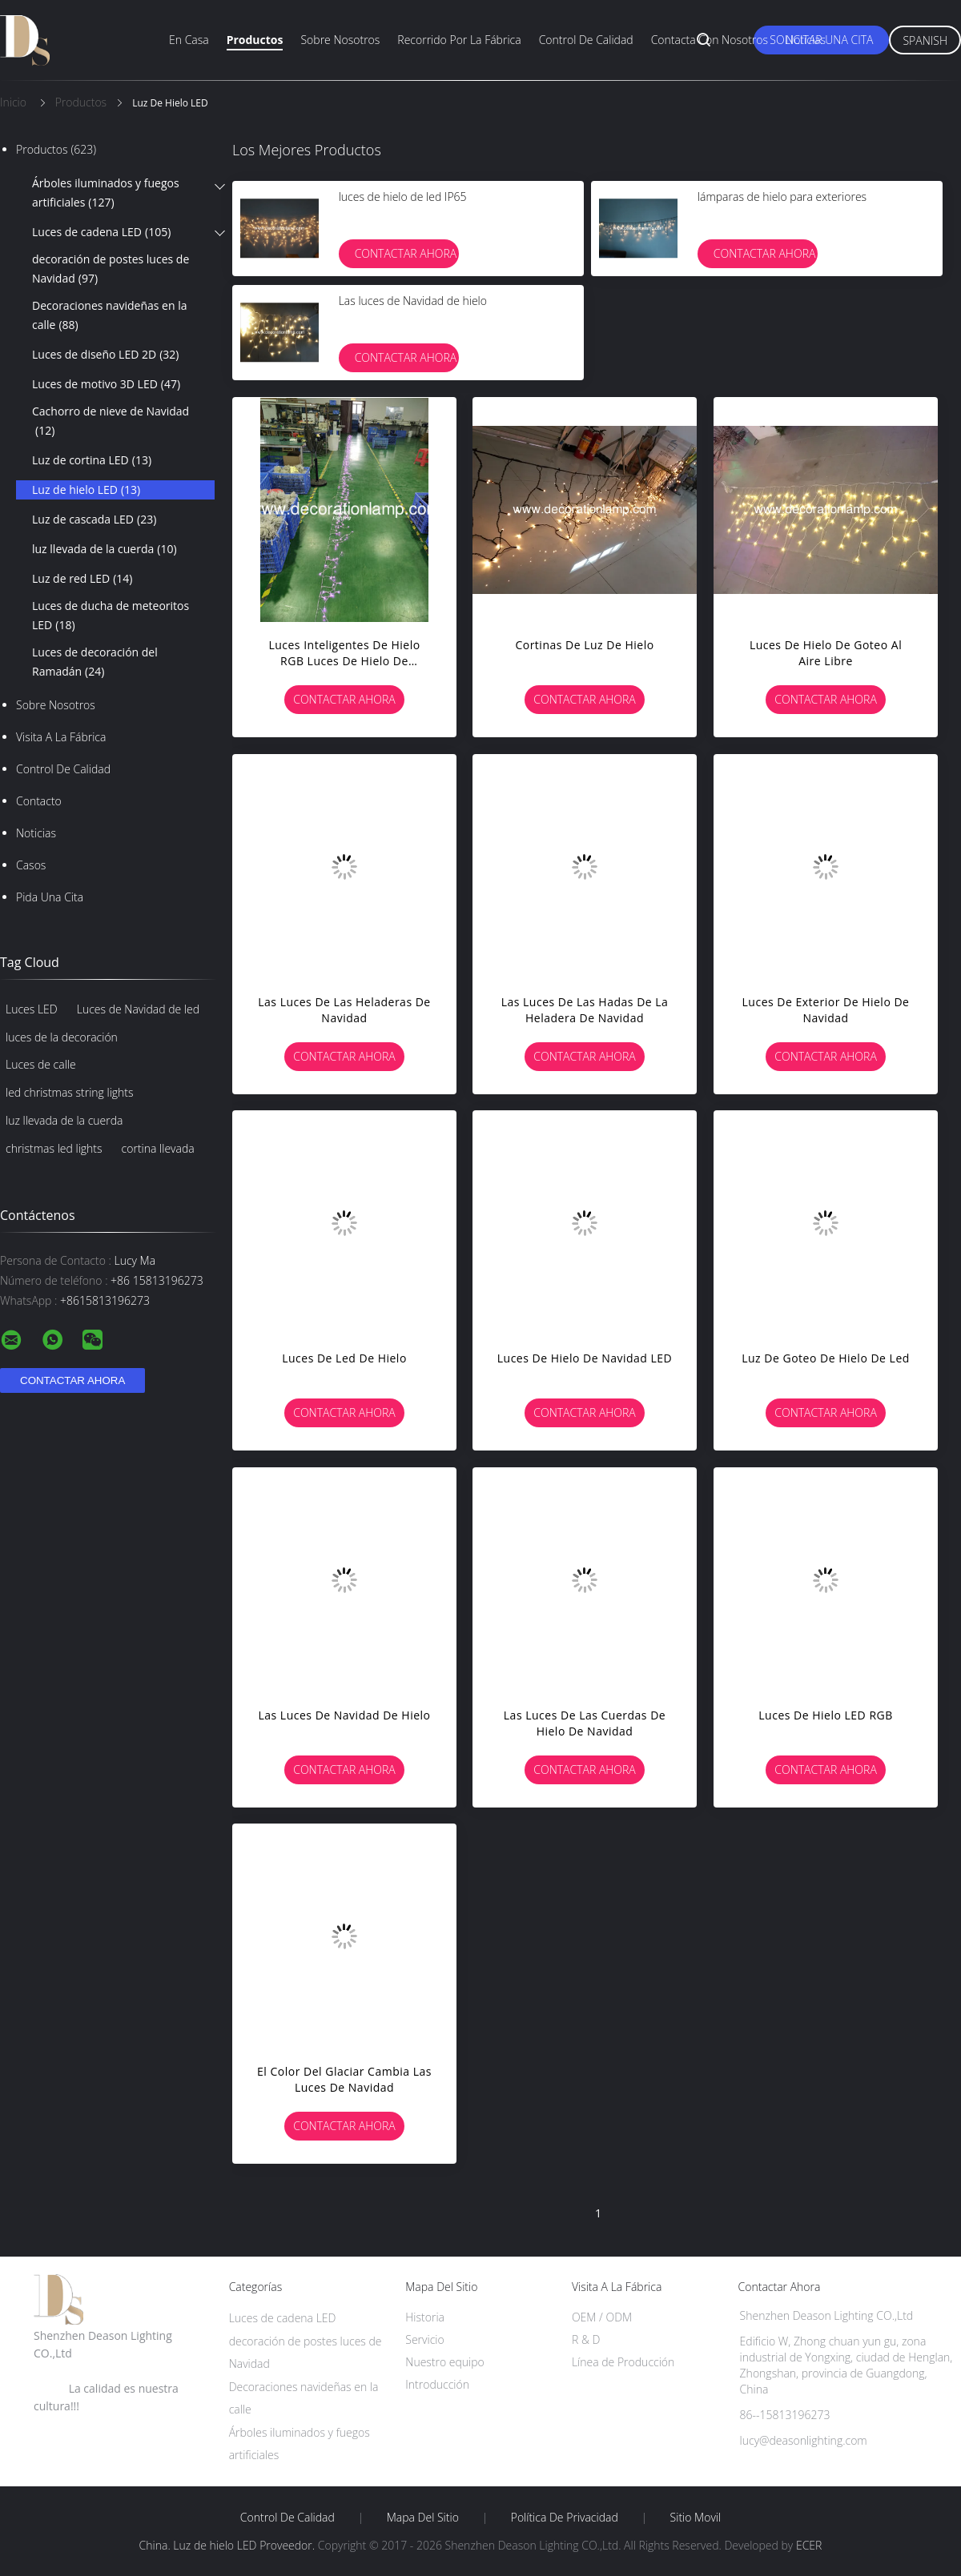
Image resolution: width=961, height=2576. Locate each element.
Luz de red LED (82, 578)
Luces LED (32, 1009)
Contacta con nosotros (709, 39)
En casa (189, 39)
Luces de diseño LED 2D (105, 354)
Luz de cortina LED (91, 460)
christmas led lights (54, 1148)
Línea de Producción (623, 2361)
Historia (424, 2317)
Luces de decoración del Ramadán (95, 662)
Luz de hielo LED (86, 490)
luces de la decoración (62, 1037)
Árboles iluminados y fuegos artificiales (105, 193)
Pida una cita (49, 897)
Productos (255, 39)
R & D (586, 2339)
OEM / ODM (602, 2317)
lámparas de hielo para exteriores (782, 196)
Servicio (424, 2339)
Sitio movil (696, 2517)
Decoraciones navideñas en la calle (109, 316)
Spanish (925, 40)
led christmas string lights (70, 1092)
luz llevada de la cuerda (104, 549)
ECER (809, 2545)
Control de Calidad (63, 768)
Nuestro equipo (445, 2361)
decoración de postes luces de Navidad (110, 269)
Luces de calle (41, 1064)
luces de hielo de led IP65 (403, 196)
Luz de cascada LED (94, 519)
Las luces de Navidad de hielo (413, 300)
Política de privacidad (564, 2517)
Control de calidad (586, 39)
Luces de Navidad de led (138, 1009)
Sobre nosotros (340, 39)
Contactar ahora (406, 253)
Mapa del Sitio (423, 2517)
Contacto (39, 801)
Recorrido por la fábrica (459, 39)
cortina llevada (158, 1148)
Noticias (806, 39)
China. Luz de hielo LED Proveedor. (228, 2545)
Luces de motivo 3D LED (106, 384)
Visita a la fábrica (61, 736)
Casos (31, 865)
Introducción (437, 2384)
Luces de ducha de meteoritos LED (110, 616)
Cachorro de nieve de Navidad (110, 421)
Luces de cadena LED (101, 232)
